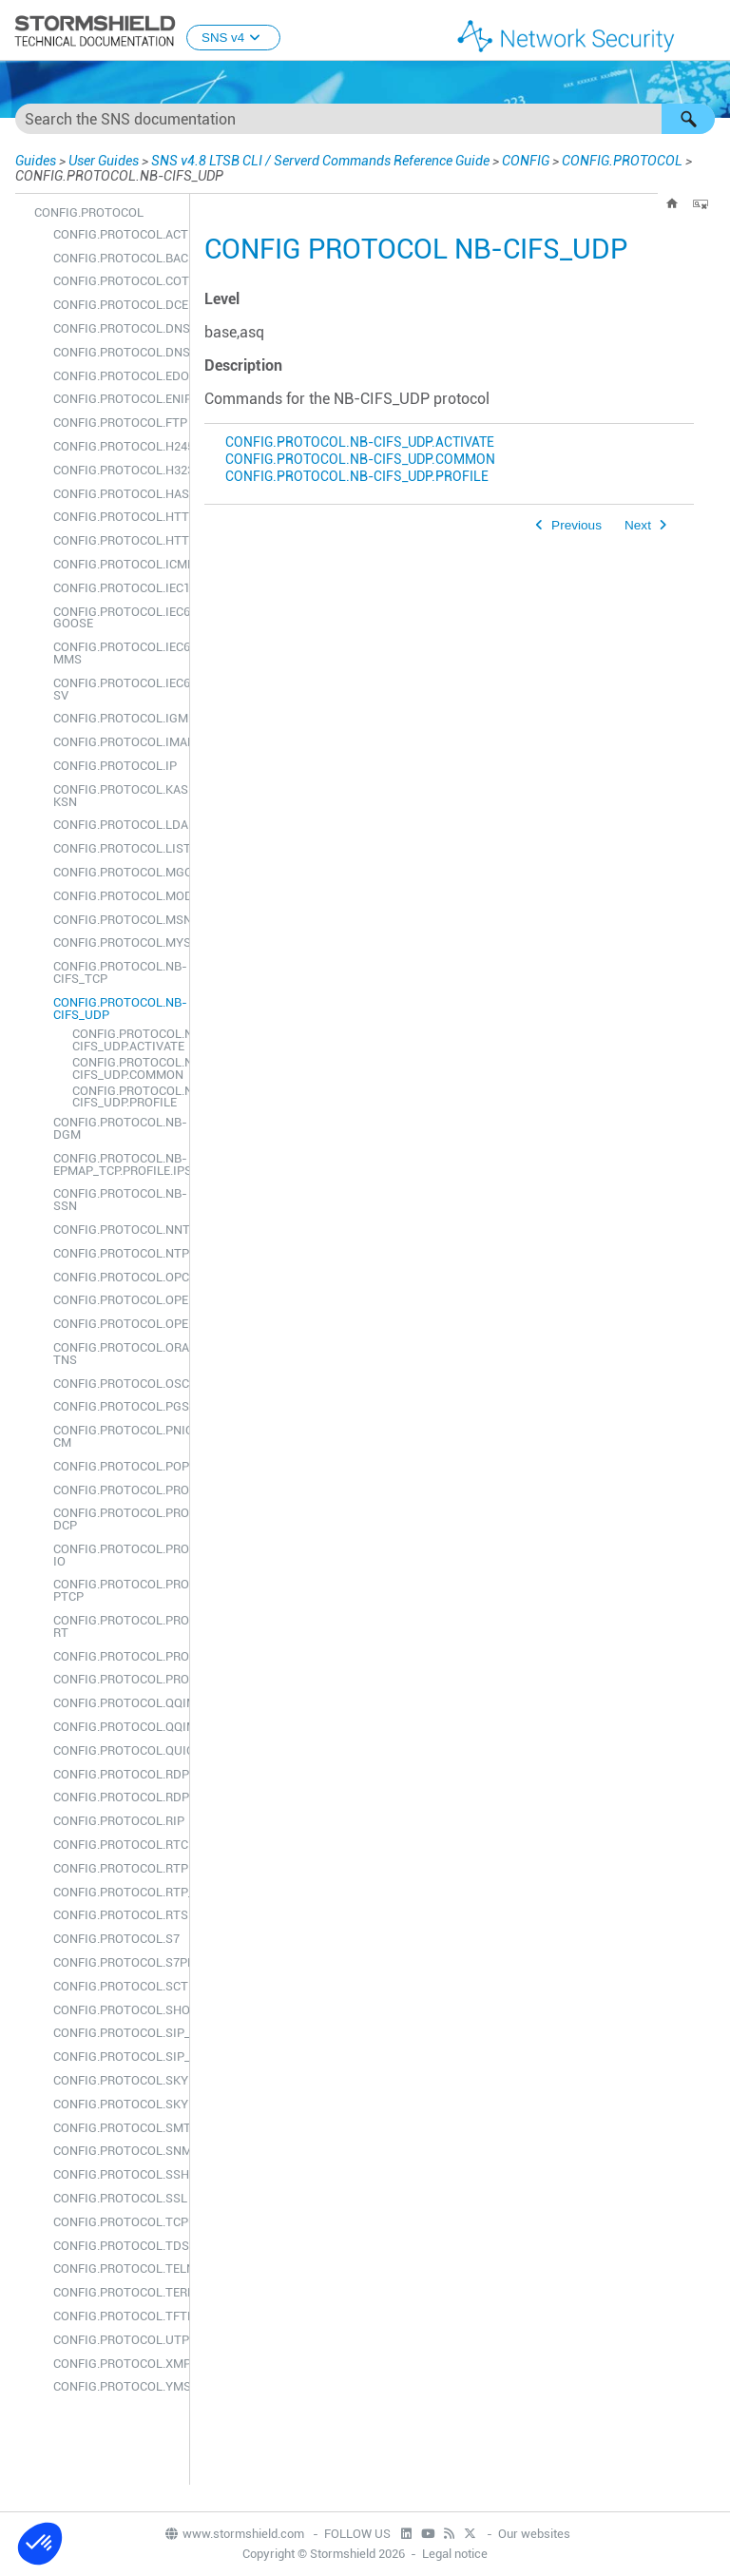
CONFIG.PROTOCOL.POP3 (116, 1466)
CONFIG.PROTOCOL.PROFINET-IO (116, 1555)
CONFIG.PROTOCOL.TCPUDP (116, 2222)
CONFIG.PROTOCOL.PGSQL (116, 1406)
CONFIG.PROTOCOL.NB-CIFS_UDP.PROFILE (126, 1097)
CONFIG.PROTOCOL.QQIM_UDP (116, 1727)
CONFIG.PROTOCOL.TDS (116, 2246)
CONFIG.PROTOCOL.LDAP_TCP (116, 824)
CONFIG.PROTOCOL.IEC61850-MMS (116, 653)
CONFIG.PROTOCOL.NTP (116, 1253)
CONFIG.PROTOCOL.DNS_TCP (116, 328)
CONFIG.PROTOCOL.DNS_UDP (116, 352)
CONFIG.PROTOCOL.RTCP (116, 1844)
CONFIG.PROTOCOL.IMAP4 (116, 742)
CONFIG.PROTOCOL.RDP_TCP (116, 1774)
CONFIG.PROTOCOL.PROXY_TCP (116, 1656)
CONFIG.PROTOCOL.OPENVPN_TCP (116, 1300)
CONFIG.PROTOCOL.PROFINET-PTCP (116, 1590)
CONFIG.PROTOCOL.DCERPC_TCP (116, 305)
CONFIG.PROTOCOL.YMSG (116, 2386)
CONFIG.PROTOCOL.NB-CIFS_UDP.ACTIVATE (126, 1040)
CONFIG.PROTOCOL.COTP (116, 281)
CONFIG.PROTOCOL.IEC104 (116, 588)
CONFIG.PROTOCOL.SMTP (116, 2128)
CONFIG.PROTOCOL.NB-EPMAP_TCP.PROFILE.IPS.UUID (116, 1164)
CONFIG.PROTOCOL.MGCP (116, 872)
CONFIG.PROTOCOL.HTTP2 (116, 540)
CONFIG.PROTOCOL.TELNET (116, 2268)
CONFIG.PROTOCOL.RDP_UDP (116, 1797)
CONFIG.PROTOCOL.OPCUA (116, 1277)
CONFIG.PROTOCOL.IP (115, 766)
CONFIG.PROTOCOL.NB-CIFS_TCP (116, 972)
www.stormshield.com (234, 2534)
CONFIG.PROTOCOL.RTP (116, 1868)
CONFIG (525, 160)
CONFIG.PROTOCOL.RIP (116, 1821)
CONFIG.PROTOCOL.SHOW (116, 2010)
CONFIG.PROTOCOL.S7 (116, 1939)
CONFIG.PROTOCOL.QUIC (116, 1750)
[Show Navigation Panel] (707, 31)
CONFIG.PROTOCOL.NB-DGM (116, 1128)
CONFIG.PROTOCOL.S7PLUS (116, 1962)
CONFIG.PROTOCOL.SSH (116, 2174)
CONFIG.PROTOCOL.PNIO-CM (116, 1436)
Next (637, 525)
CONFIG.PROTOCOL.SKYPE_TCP (116, 2080)
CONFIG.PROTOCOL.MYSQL (116, 942)
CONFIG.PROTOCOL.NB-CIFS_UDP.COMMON (126, 1068)
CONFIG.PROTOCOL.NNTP (116, 1229)
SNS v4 (233, 37)
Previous (576, 525)
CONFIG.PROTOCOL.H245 (116, 446)
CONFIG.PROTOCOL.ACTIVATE (116, 234)
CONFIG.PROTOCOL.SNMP (116, 2150)
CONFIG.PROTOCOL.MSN (116, 920)
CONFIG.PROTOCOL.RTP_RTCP (116, 1892)
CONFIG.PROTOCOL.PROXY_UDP (116, 1679)
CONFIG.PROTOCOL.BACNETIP (116, 258)
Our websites (534, 2534)
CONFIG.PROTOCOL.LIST (116, 848)
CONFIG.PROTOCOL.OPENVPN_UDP (116, 1324)
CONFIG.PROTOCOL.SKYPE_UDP (116, 2104)
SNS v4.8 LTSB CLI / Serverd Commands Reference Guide (320, 160)
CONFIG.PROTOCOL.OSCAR (116, 1383)
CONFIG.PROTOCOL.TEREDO (116, 2292)
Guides (35, 160)
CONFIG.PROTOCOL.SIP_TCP (116, 2033)
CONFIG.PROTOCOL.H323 (116, 470)
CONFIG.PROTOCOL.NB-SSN (116, 1199)
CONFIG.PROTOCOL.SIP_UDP (116, 2056)
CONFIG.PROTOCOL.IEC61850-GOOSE (116, 618)
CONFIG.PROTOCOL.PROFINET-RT (116, 1626)
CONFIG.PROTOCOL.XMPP (116, 2363)
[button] (688, 119)
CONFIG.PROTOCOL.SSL (116, 2198)
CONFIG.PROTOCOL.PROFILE (116, 1490)
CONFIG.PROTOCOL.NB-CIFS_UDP (116, 1008)
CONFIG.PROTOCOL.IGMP (116, 718)
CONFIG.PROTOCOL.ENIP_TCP (116, 399)
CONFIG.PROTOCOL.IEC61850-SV (116, 689)
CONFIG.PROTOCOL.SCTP (116, 1986)
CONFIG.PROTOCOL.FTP (116, 422)
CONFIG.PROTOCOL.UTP (116, 2340)
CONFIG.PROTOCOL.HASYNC (116, 494)
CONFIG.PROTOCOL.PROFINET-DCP (116, 1519)
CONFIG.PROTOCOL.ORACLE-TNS (116, 1353)
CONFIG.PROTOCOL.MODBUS (116, 896)
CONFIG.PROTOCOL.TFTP (116, 2316)
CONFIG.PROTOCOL (622, 160)
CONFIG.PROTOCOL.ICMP (116, 564)
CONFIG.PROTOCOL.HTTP (116, 516)
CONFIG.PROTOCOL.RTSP (116, 1915)
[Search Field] (365, 119)
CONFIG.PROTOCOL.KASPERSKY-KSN (116, 795)
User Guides (103, 160)
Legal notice (455, 2554)
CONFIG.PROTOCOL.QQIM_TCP (116, 1703)
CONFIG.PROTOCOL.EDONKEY (116, 376)
